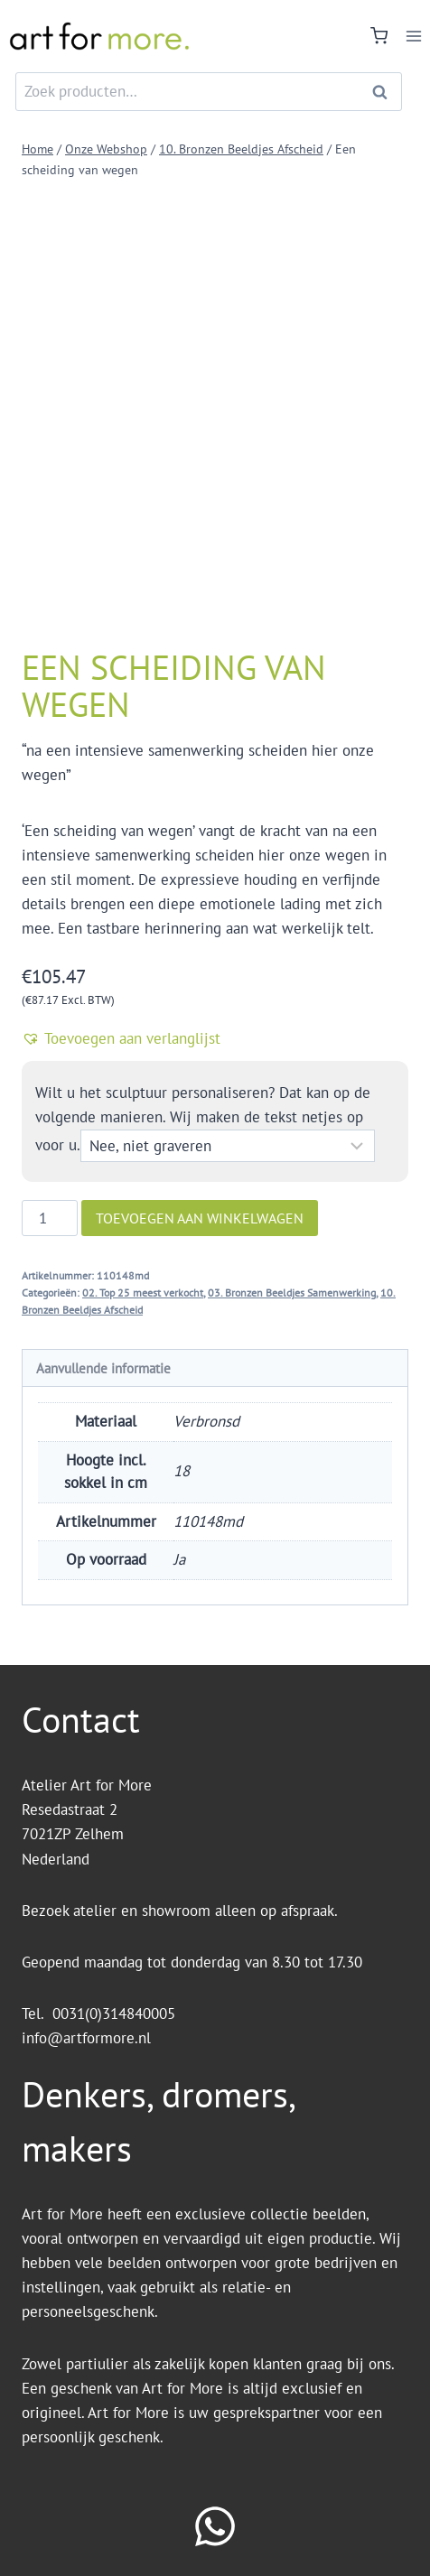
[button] (215, 1038)
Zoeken (385, 91)
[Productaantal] (50, 1218)
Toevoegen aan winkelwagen (200, 1218)
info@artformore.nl (88, 2038)
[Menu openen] (413, 36)
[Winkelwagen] (379, 35)
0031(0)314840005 (113, 2013)
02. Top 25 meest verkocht (142, 1292)
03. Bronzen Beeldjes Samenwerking (292, 1292)
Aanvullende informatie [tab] (103, 1368)
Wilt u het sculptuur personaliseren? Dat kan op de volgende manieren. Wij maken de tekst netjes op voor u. (202, 1119)
